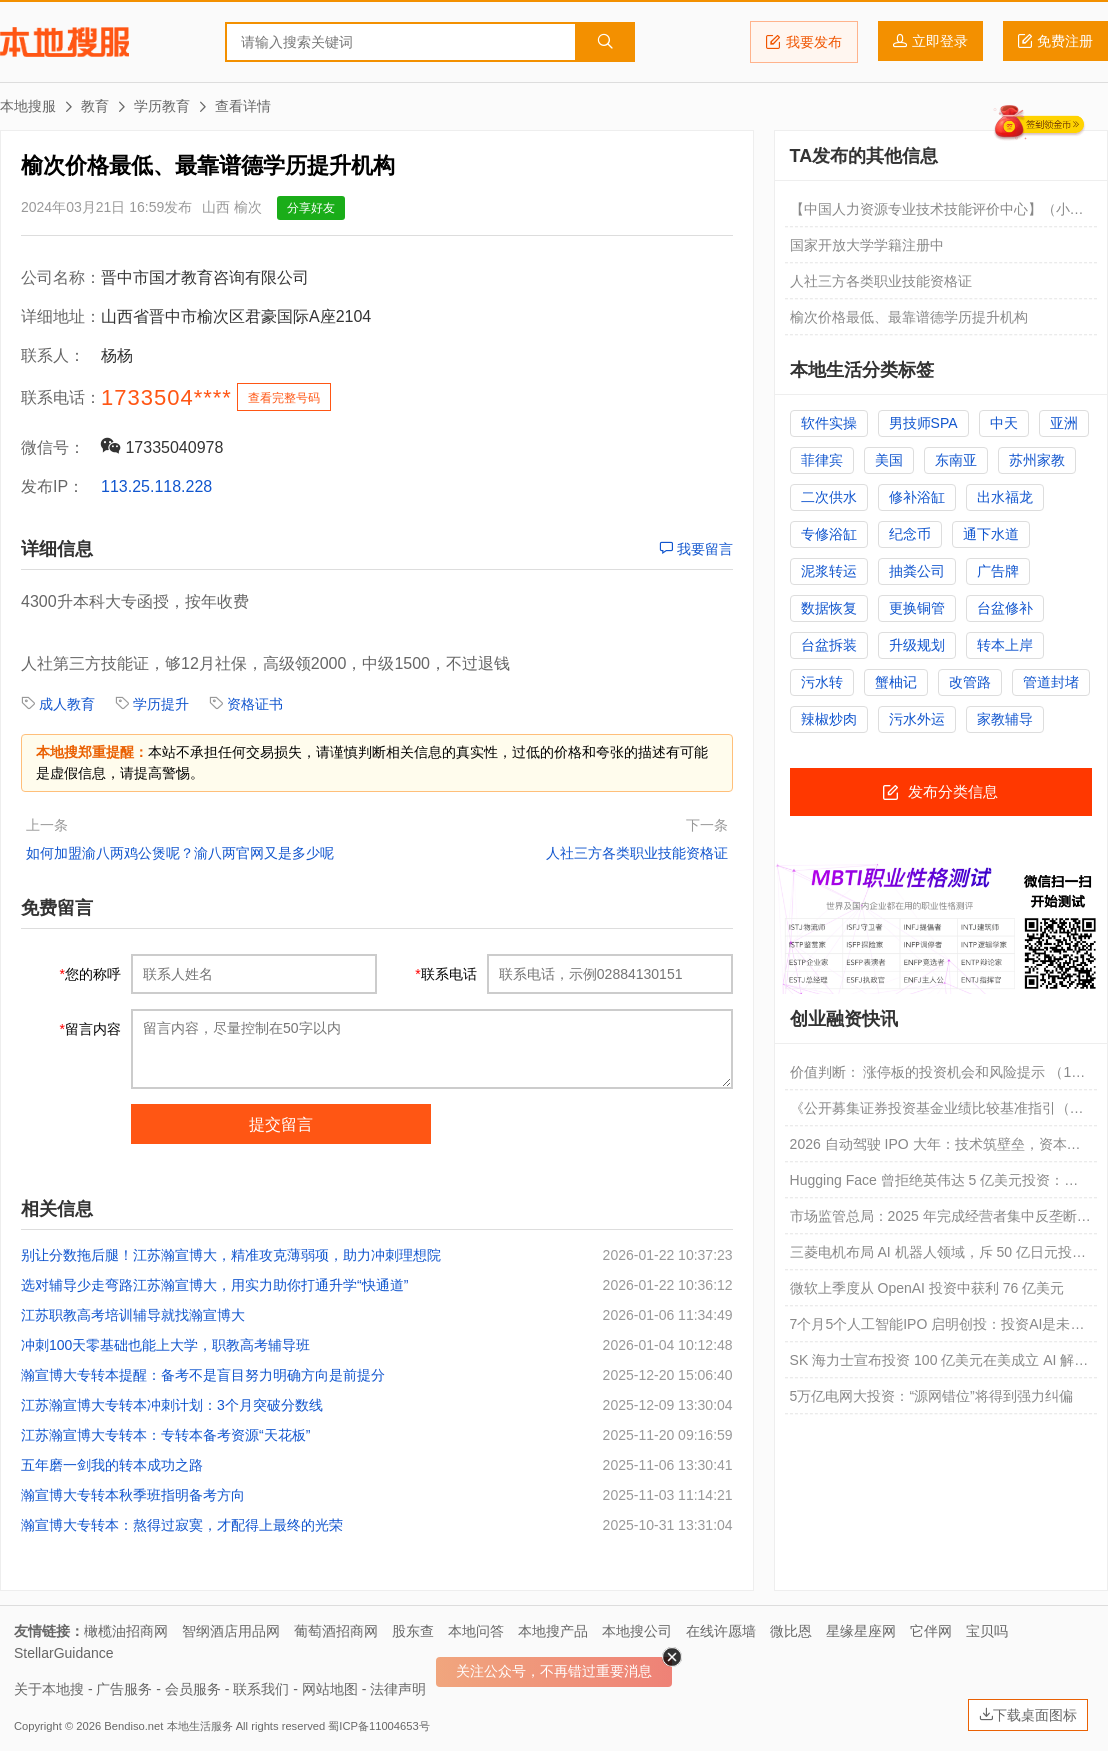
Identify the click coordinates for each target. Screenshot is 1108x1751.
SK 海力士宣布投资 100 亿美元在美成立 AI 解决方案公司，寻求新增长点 (939, 1365)
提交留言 (281, 1124)
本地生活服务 (200, 1726)
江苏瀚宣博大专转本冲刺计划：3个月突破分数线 (172, 1405)
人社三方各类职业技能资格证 (637, 853)
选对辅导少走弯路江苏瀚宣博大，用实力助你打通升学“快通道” (214, 1285)
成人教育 (67, 704)
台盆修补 (1005, 608)
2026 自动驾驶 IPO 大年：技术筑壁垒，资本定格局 (935, 1149)
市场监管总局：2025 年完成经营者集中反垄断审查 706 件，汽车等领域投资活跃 (940, 1221)
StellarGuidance (64, 1653)
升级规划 (917, 645)
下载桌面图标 (1028, 1715)
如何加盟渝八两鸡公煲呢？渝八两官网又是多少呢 (180, 853)
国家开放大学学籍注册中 (867, 245)
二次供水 (829, 497)
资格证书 (255, 704)
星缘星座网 (861, 1631)
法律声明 (398, 1689)
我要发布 (804, 42)
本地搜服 (64, 42)
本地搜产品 (553, 1631)
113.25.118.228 (156, 486)
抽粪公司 (917, 571)
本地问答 (476, 1631)
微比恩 (791, 1631)
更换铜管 (917, 608)
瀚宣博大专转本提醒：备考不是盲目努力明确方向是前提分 (203, 1375)
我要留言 (696, 549)
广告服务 (124, 1689)
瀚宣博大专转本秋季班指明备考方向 (133, 1495)
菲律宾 (822, 460)
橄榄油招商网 (126, 1631)
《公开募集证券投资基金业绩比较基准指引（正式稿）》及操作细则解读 (937, 1113)
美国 (889, 460)
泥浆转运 (829, 571)
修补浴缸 (917, 497)
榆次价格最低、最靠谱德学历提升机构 (909, 317)
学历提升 (161, 704)
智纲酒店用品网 (231, 1631)
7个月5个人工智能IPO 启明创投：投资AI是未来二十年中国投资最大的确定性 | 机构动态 (937, 1329)
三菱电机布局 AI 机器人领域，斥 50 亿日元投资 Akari (938, 1257)
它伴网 (931, 1631)
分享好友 (311, 208)
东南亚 (956, 460)
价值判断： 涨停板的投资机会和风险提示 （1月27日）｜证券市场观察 (938, 1077)
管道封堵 (1051, 682)
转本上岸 (1005, 645)
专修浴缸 (829, 534)
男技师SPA (923, 423)
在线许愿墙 (721, 1631)
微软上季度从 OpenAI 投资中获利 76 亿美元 (927, 1288)
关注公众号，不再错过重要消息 (554, 1671)
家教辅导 (1005, 719)
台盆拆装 (829, 645)
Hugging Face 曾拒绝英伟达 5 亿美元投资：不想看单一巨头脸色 (934, 1185)
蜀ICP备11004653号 (378, 1726)
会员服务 (193, 1689)
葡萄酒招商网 (336, 1631)
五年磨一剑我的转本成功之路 (112, 1465)
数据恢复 (829, 608)
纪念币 (910, 534)
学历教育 (162, 106)
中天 (1004, 423)
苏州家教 (1037, 460)
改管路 (970, 682)
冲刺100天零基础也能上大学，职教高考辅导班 (165, 1345)
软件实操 (829, 423)
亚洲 (1064, 423)
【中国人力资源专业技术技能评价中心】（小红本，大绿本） (937, 214)
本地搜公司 (637, 1631)
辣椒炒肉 (829, 719)
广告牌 (998, 571)
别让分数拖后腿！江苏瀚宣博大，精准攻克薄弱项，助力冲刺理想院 (231, 1255)
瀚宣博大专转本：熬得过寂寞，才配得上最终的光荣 (182, 1525)
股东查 (413, 1631)
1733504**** (166, 397)
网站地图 (330, 1689)
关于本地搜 (49, 1689)
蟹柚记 (896, 682)
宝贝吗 (987, 1631)
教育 (95, 106)
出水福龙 (1005, 497)
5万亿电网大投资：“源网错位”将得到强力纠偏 (931, 1396)
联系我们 (261, 1689)
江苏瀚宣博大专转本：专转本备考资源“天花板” (165, 1435)
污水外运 (917, 719)
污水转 (822, 682)
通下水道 (991, 534)
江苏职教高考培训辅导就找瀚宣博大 (133, 1315)
